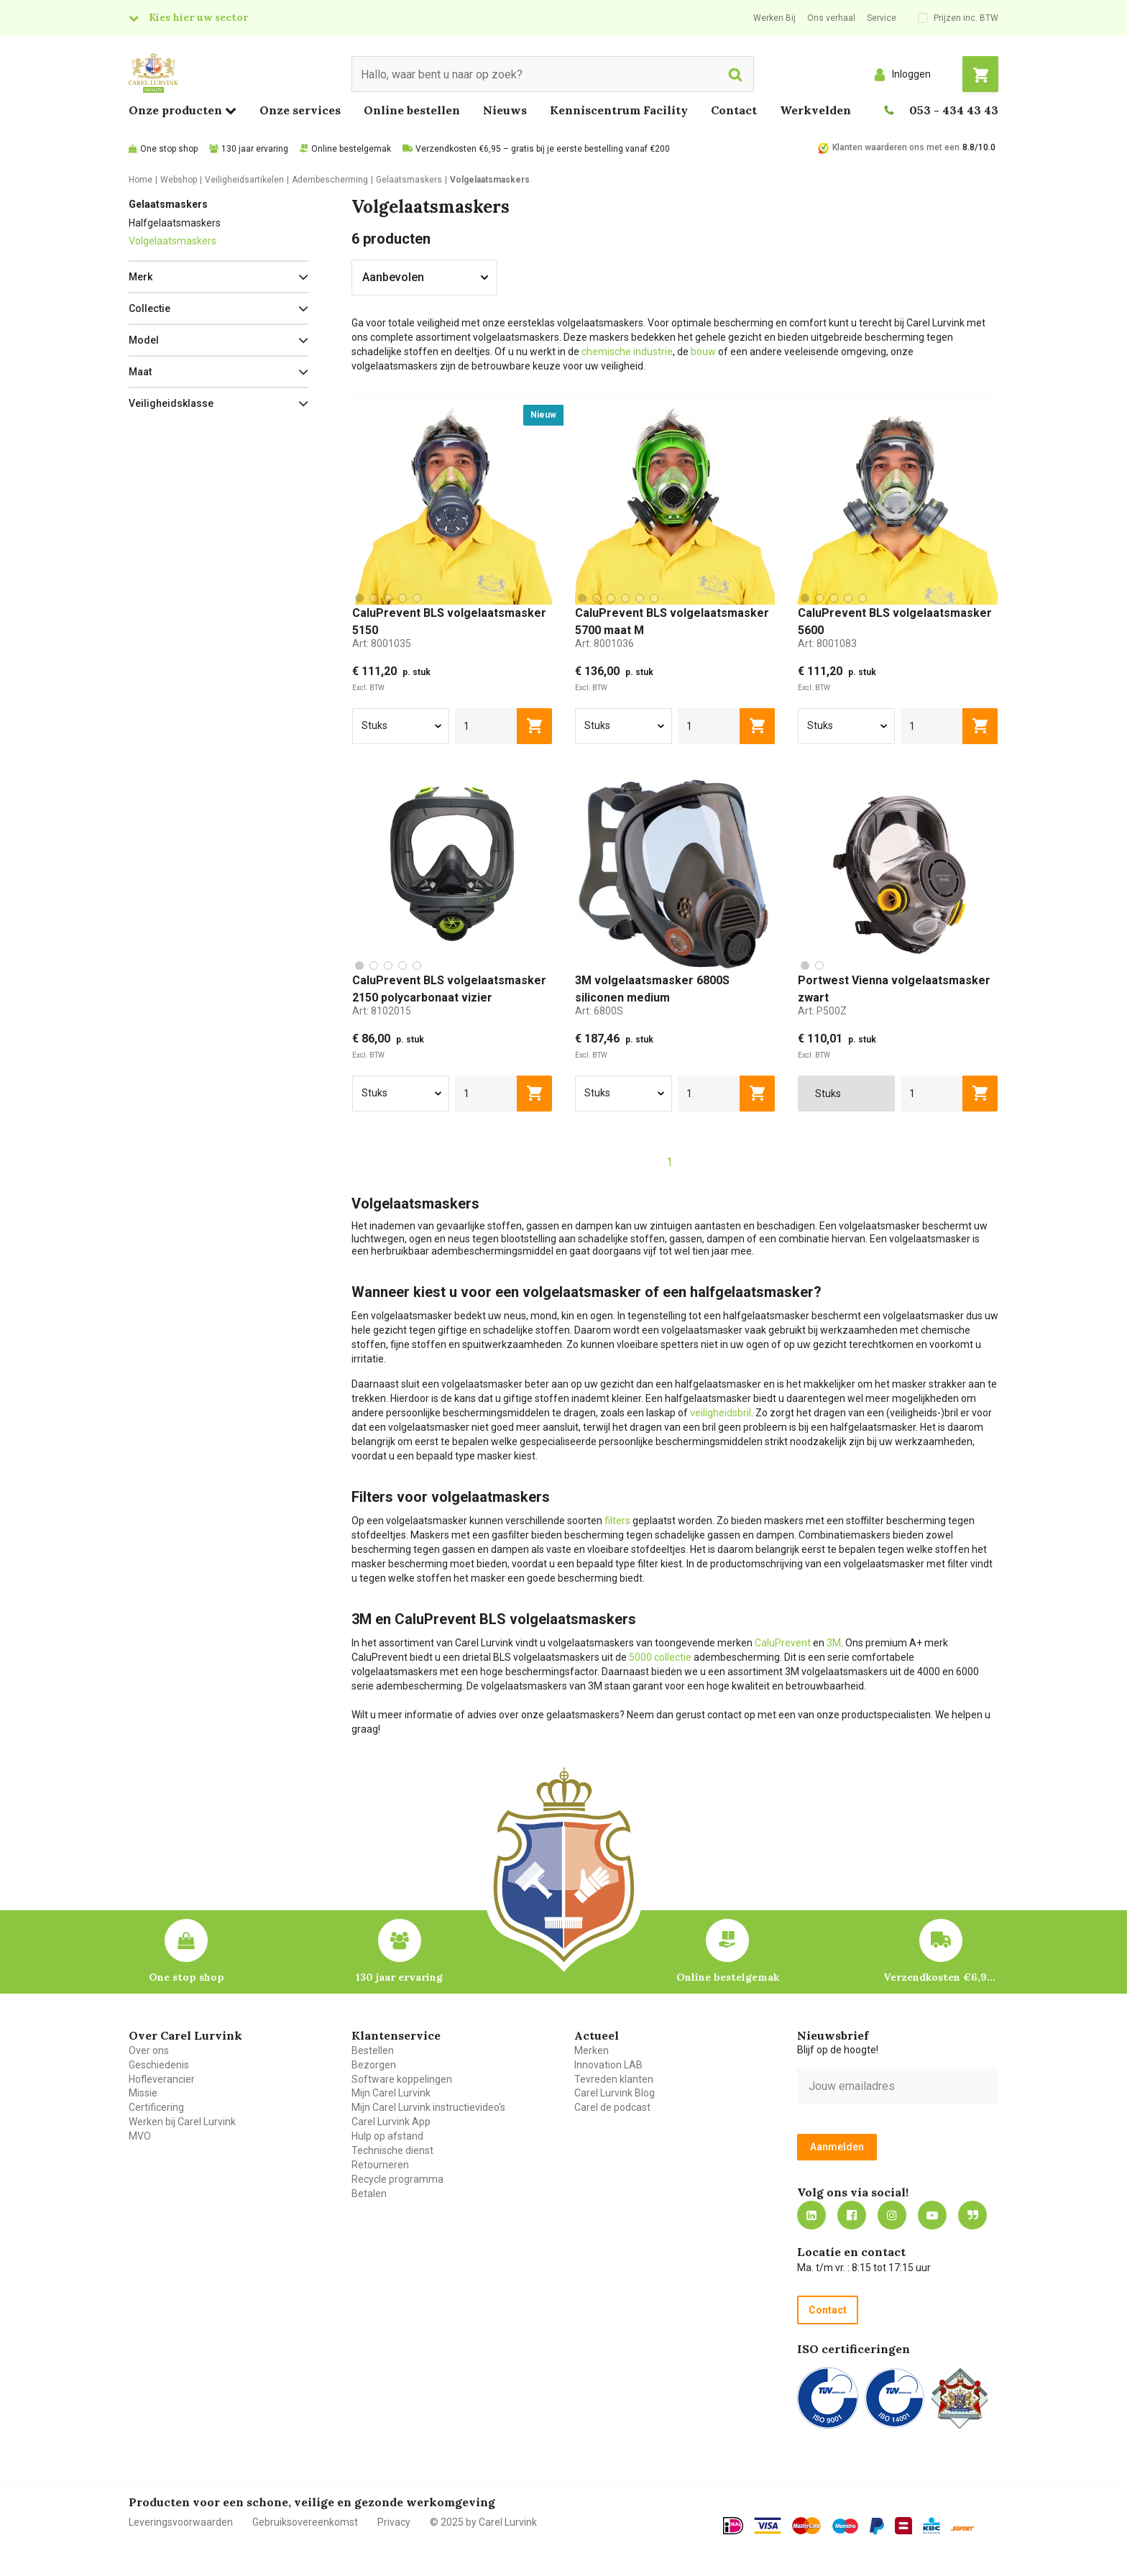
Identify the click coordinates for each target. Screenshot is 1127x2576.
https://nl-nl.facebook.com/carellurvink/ (851, 2215)
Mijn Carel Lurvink (391, 2093)
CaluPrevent (783, 1643)
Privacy (393, 2522)
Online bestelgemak (351, 149)
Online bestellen (412, 110)
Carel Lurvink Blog (614, 2093)
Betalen (369, 2193)
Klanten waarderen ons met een (896, 147)
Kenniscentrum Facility (619, 110)
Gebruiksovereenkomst (305, 2522)
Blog (972, 2215)
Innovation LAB (608, 2065)
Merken (591, 2050)
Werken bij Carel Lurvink (182, 2121)
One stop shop (169, 149)
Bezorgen (373, 2065)
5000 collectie (660, 1657)
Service (881, 18)
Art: (381, 643)
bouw (703, 351)
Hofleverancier (162, 2079)
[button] (218, 277)
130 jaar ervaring (254, 149)
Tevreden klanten (613, 2079)
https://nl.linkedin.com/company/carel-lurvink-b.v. (811, 2215)
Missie (143, 2093)
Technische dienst (392, 2150)
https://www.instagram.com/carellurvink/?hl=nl (892, 2215)
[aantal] (486, 726)
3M (834, 1643)
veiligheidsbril (720, 1412)
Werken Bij (774, 18)
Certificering (156, 2107)
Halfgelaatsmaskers (175, 223)
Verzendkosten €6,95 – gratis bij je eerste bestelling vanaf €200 (542, 149)
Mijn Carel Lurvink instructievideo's (428, 2107)
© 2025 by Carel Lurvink (483, 2522)
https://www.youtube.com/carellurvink (932, 2215)
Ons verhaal (831, 18)
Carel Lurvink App (391, 2121)
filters (617, 1520)
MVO (140, 2136)
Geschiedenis (159, 2065)
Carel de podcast (612, 2107)
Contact (734, 110)
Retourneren (380, 2165)
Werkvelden (815, 110)
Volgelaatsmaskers (172, 241)
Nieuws (505, 110)
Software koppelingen (401, 2079)
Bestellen (372, 2050)
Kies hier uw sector (198, 17)
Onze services (300, 110)
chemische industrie (627, 351)
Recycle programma (397, 2179)
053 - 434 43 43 (953, 110)
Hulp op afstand (387, 2136)
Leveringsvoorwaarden (181, 2522)
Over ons (149, 2050)
